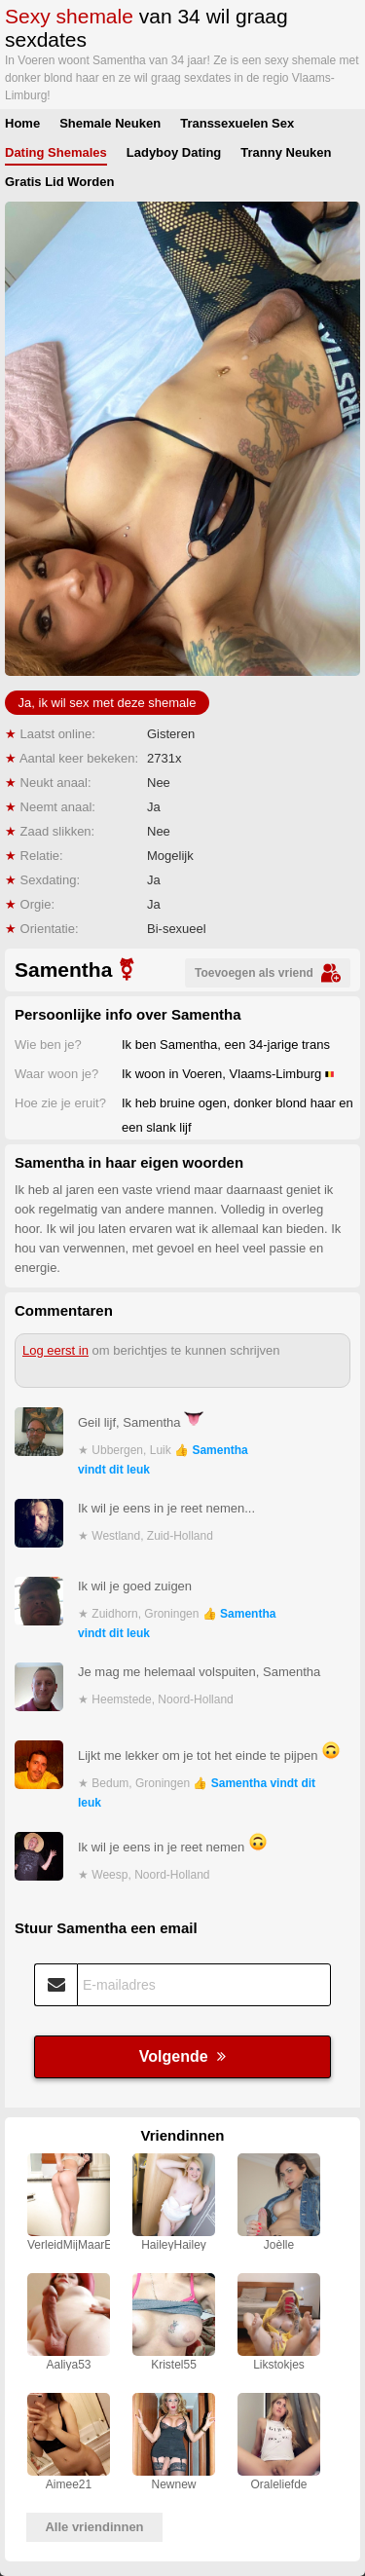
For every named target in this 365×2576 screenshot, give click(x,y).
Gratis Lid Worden (59, 181)
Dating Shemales (56, 152)
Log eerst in (55, 1350)
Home (22, 123)
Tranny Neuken (285, 152)
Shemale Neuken (110, 123)
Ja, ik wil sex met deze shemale (107, 702)
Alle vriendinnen (94, 2527)
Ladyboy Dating (174, 152)
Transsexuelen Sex (237, 123)
